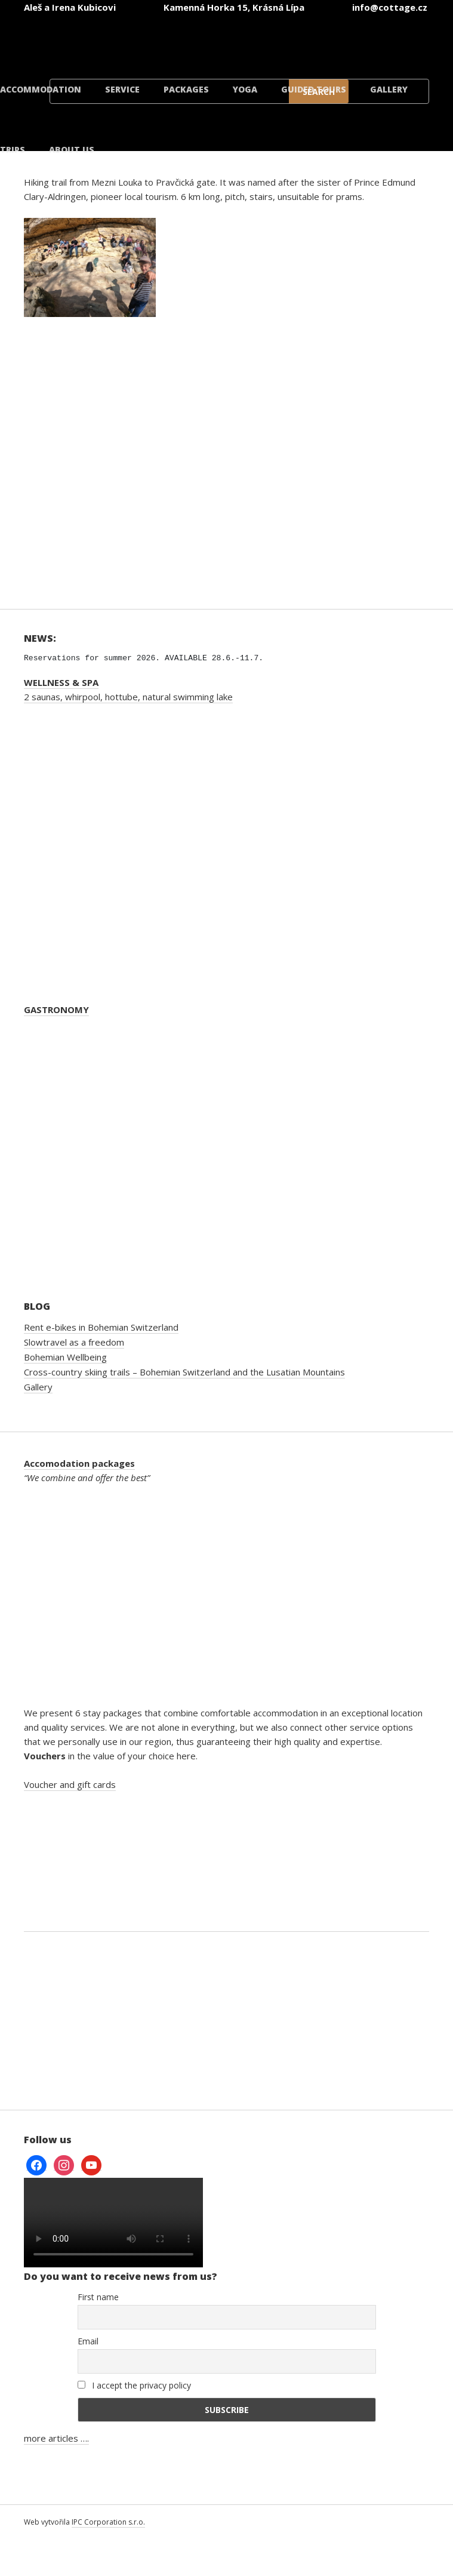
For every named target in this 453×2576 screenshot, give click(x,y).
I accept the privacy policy (134, 2385)
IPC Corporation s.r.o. (108, 2522)
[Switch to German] (245, 41)
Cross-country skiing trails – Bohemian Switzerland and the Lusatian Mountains (184, 1372)
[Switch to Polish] (317, 41)
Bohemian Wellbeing (65, 1357)
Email (88, 2341)
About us (71, 149)
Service (122, 89)
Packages (186, 89)
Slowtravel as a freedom (74, 1342)
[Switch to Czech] (102, 41)
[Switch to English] (173, 41)
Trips (12, 149)
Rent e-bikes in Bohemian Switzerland (101, 1327)
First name (98, 2297)
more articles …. (56, 2438)
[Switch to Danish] (388, 41)
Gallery (389, 89)
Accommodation (40, 89)
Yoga (245, 89)
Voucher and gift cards (70, 1784)
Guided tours (313, 89)
